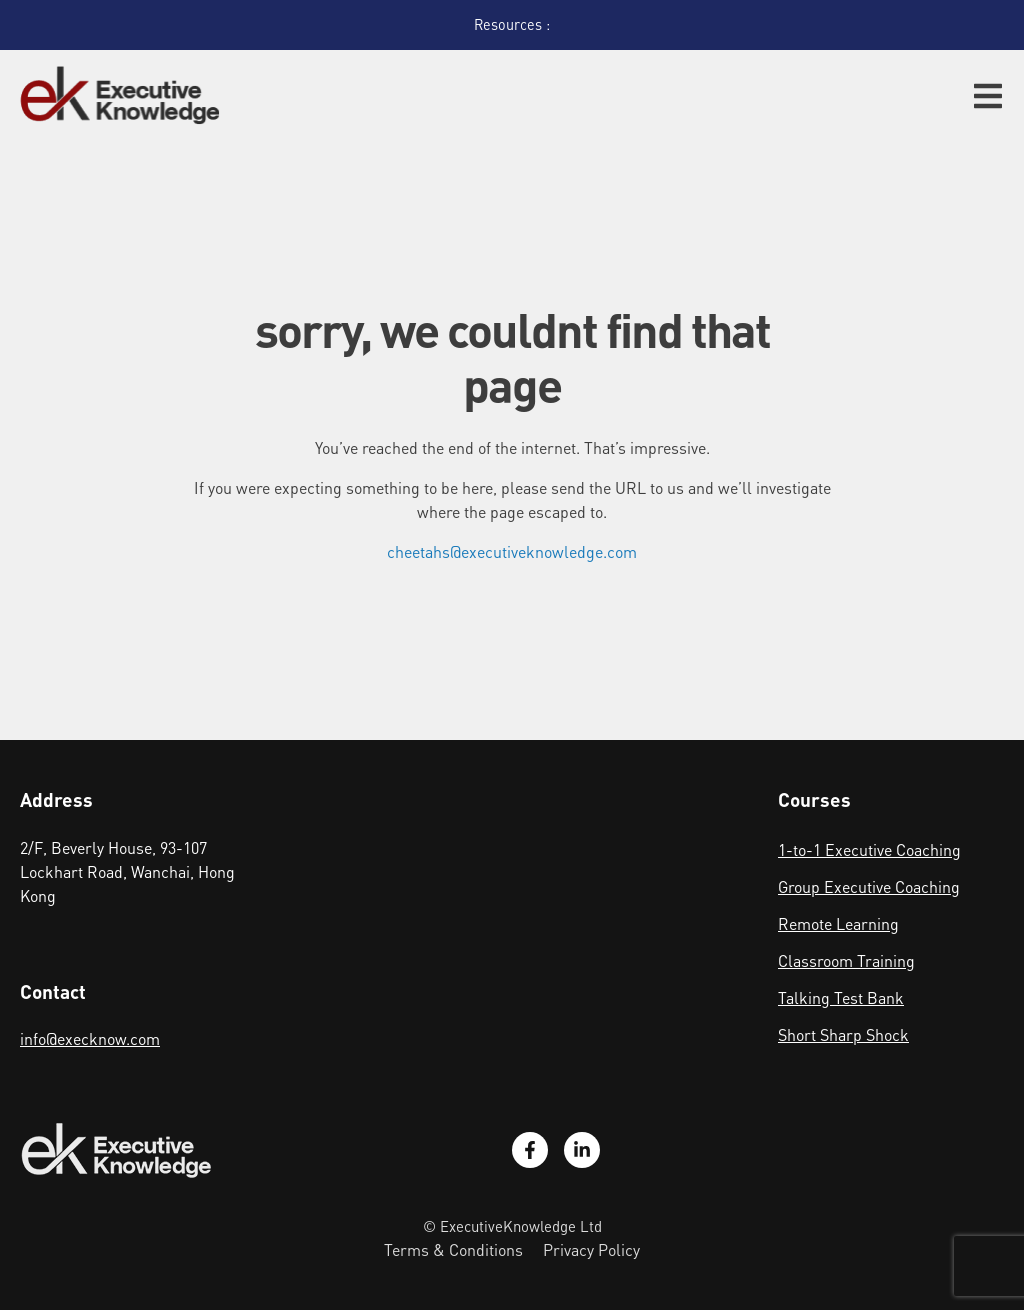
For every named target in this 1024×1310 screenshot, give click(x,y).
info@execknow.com (90, 1038)
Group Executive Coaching (869, 886)
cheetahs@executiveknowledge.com (512, 551)
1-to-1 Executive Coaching (869, 849)
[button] (988, 96)
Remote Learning (838, 923)
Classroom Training (846, 960)
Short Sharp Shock (843, 1034)
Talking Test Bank (841, 997)
